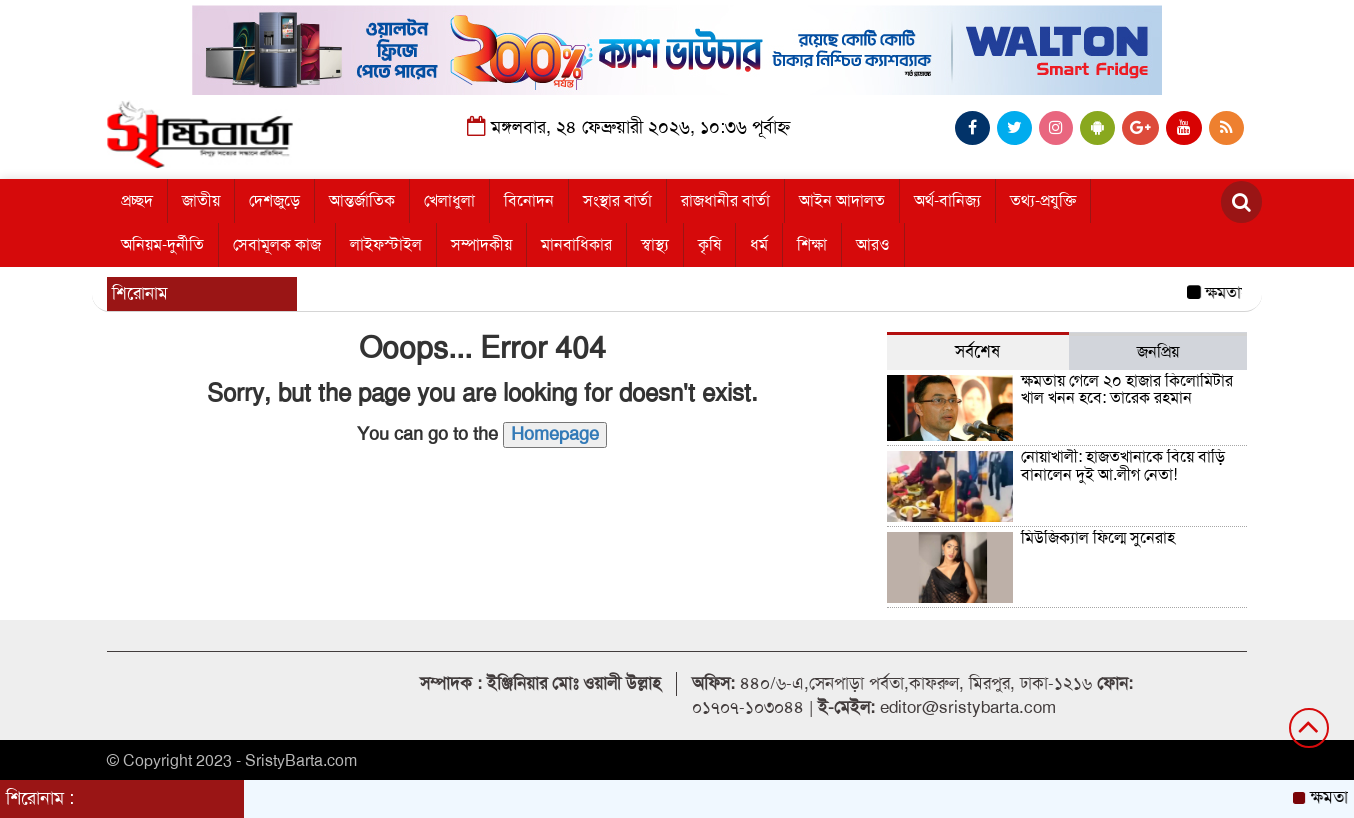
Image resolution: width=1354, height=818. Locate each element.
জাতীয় (201, 201)
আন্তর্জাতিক (362, 201)
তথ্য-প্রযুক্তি (1043, 201)
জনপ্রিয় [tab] (1158, 352)
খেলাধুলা (449, 201)
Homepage (555, 434)
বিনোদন (529, 201)
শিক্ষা (812, 245)
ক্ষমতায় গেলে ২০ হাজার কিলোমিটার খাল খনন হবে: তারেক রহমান (1127, 390)
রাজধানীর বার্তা (725, 201)
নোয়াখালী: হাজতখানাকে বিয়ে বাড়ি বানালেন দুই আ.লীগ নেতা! (1123, 466)
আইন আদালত (842, 201)
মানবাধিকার (576, 245)
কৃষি (709, 245)
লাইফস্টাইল (386, 245)
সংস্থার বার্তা (617, 201)
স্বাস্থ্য (655, 245)
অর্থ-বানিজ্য (947, 201)
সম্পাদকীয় (481, 245)
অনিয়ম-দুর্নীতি (162, 245)
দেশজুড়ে (274, 201)
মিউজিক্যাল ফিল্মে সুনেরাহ (1098, 538)
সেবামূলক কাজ (277, 245)
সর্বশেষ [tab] (977, 351)
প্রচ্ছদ (137, 201)
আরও (873, 245)
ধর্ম (759, 245)
